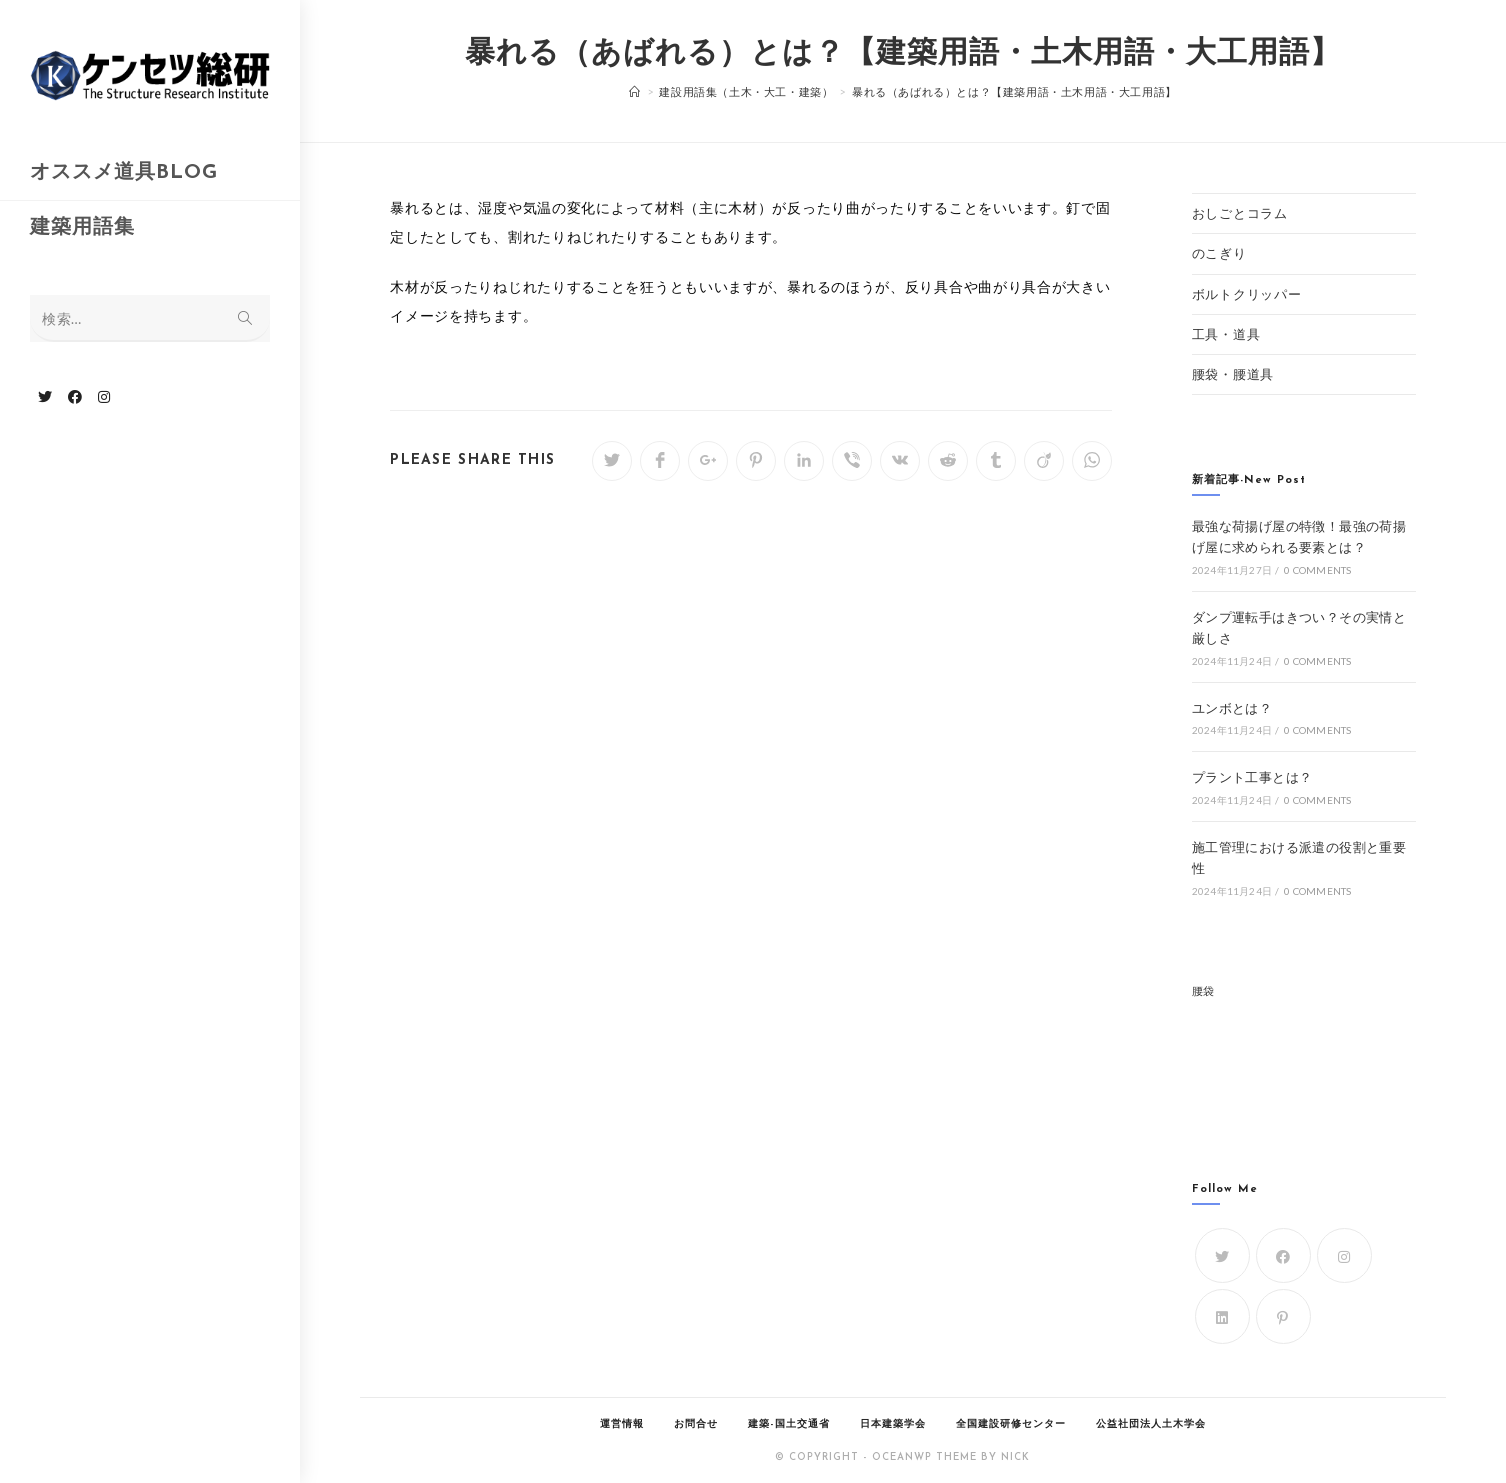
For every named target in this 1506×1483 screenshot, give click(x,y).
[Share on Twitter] (612, 461)
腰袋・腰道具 (1233, 374)
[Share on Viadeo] (1044, 461)
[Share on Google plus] (708, 461)
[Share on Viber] (852, 461)
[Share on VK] (900, 461)
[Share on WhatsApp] (1092, 461)
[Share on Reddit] (948, 461)
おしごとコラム (1240, 213)
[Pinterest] (1283, 1316)
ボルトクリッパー (1247, 294)
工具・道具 (1226, 334)
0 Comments (1317, 570)
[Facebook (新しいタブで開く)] (75, 397)
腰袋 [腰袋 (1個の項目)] (1203, 990)
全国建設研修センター (1011, 1424)
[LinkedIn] (1222, 1316)
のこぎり (1219, 253)
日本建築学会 (893, 1424)
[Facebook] (1283, 1255)
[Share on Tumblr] (996, 461)
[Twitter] (1222, 1255)
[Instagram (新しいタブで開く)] (104, 397)
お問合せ (696, 1424)
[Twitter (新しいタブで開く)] (45, 397)
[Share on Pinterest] (756, 461)
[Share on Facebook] (660, 461)
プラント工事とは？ (1252, 777)
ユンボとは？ (1232, 708)
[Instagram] (1344, 1255)
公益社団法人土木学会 (1151, 1424)
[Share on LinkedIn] (804, 461)
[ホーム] (635, 91)
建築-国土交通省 (789, 1424)
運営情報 (622, 1424)
